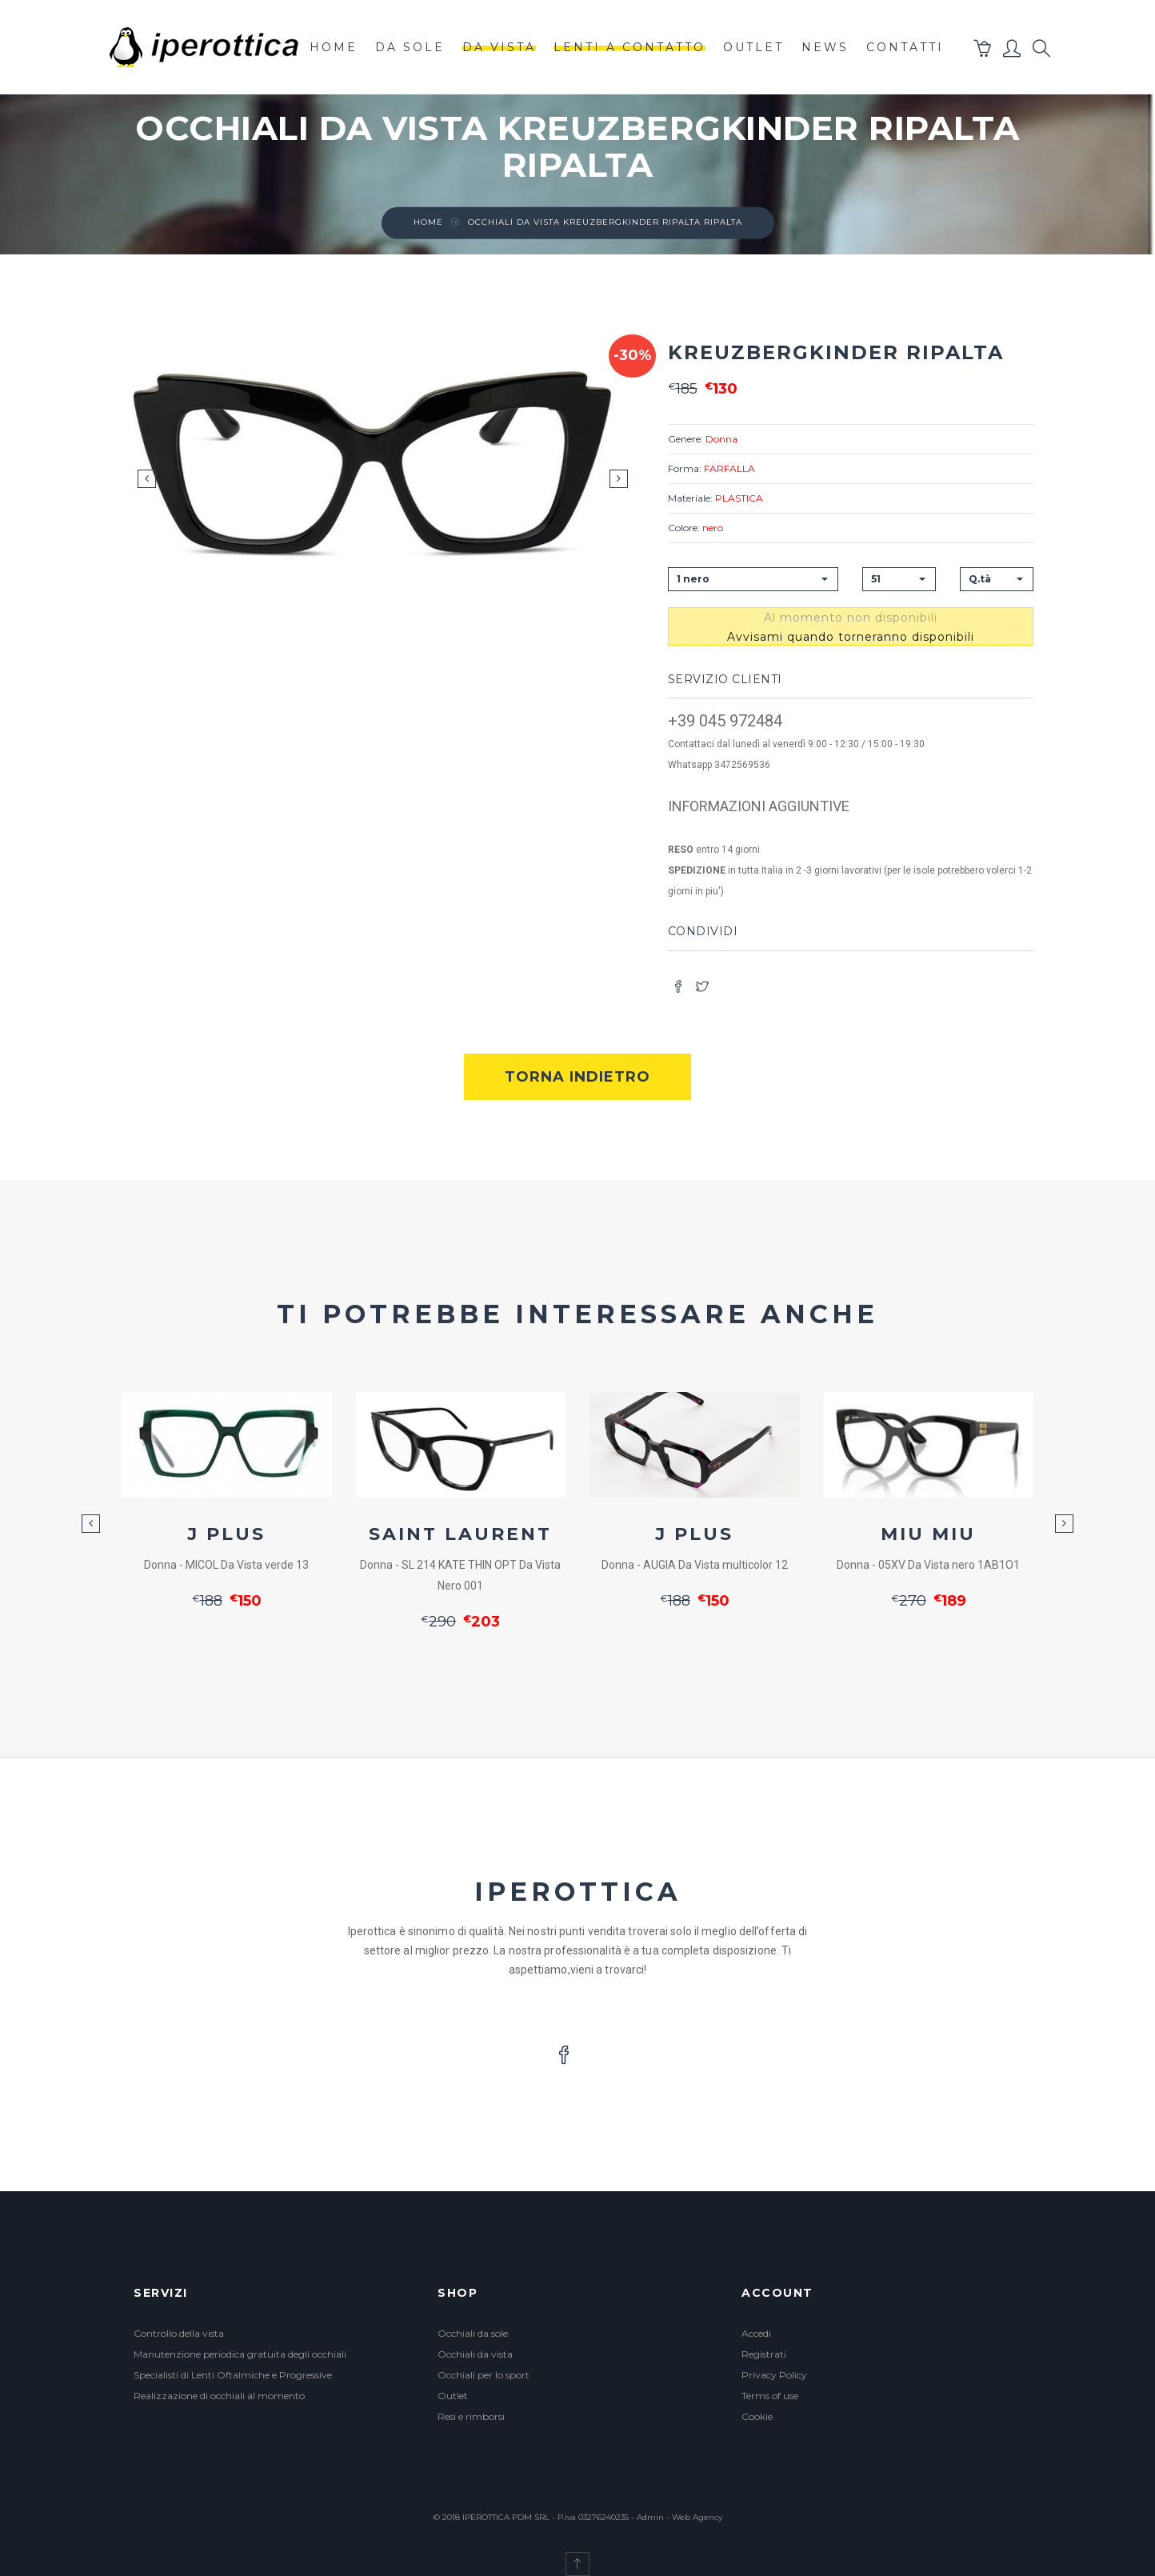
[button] (983, 52)
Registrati (763, 2354)
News (825, 47)
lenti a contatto (629, 47)
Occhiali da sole (473, 2333)
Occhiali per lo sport (484, 2375)
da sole (410, 47)
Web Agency (697, 2517)
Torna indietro (577, 1077)
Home (334, 47)
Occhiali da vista (475, 2354)
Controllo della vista (179, 2333)
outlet (753, 47)
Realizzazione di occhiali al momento (219, 2396)
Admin (650, 2517)
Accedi (756, 2333)
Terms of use (769, 2396)
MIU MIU (928, 1534)
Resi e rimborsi (471, 2416)
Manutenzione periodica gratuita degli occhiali (240, 2354)
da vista (499, 47)
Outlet (453, 2396)
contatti (905, 47)
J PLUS (226, 1534)
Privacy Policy (774, 2375)
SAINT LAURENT (460, 1534)
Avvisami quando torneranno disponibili (850, 637)
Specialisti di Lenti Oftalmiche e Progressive (233, 2375)
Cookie (757, 2416)
